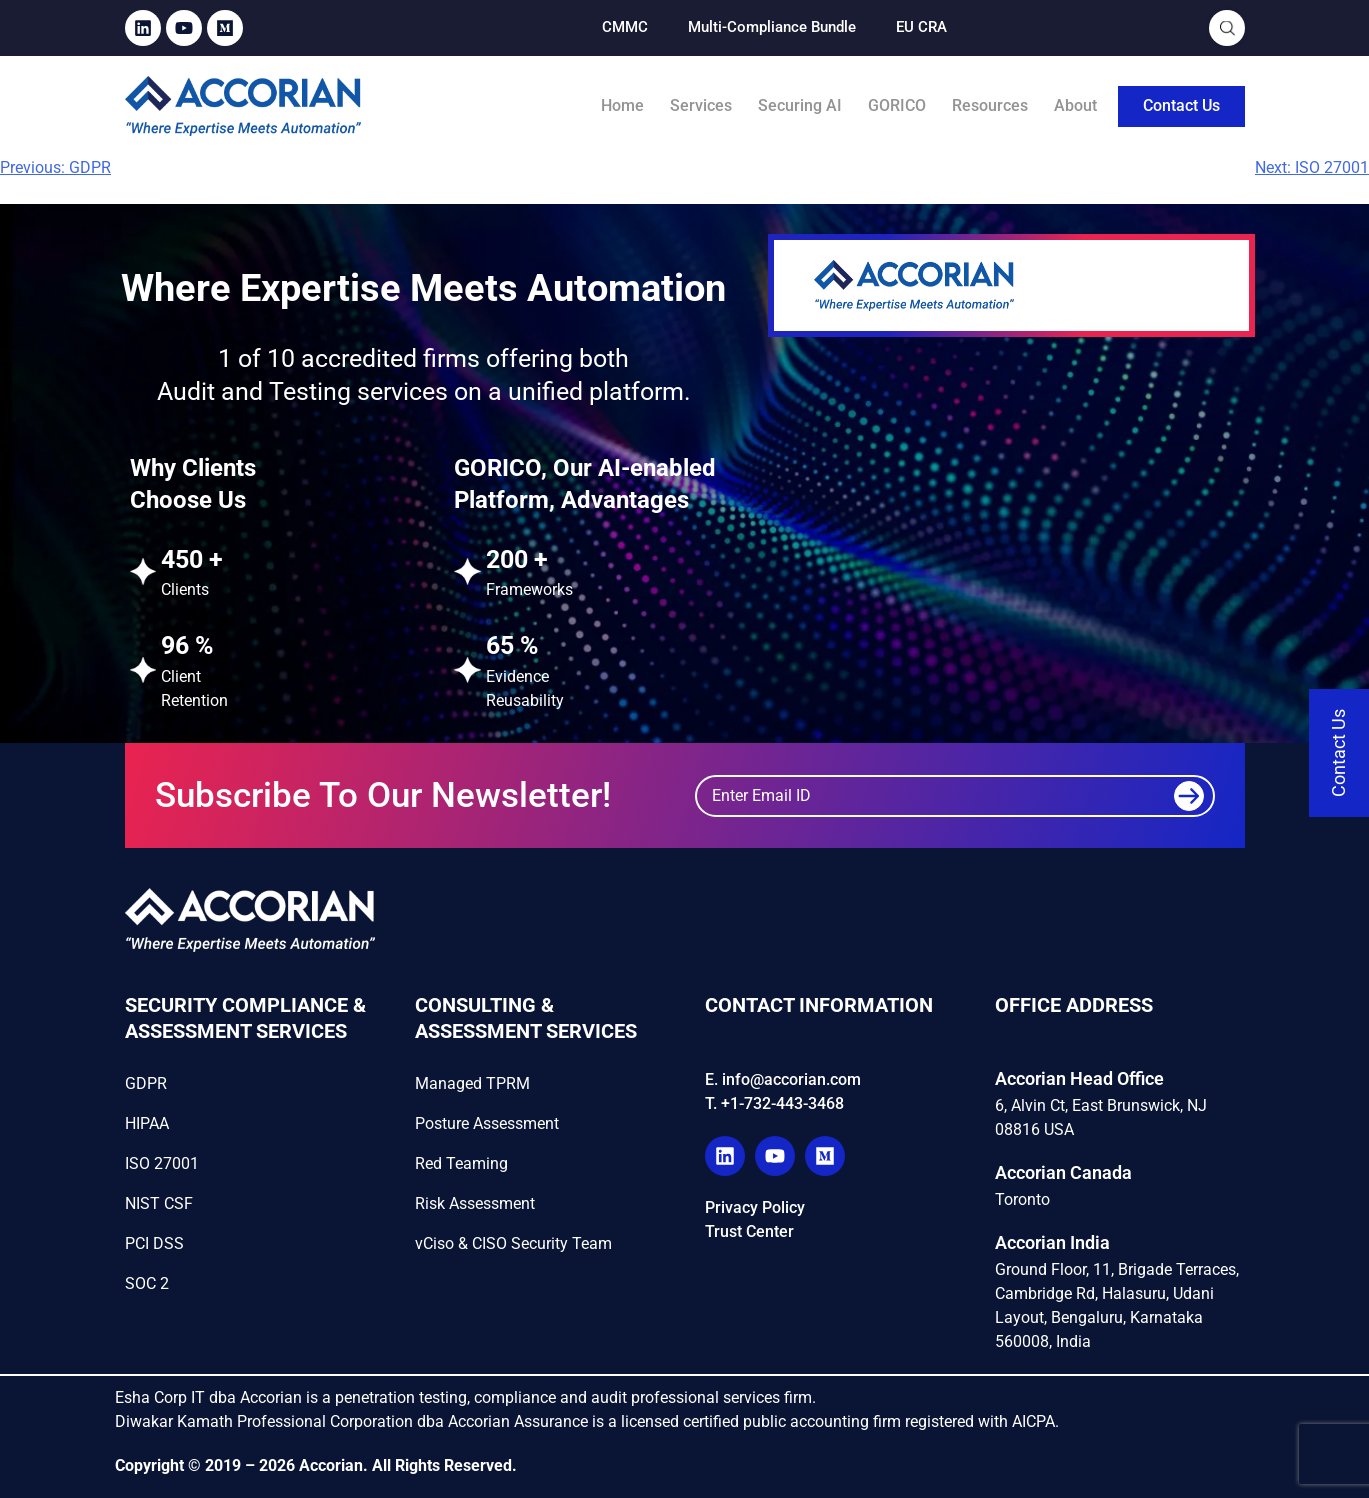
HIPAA (147, 1123)
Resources (990, 105)
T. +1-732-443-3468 (774, 1103)
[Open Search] (1227, 28)
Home (622, 105)
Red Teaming (461, 1163)
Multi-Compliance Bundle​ (772, 27)
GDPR (146, 1083)
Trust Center (749, 1231)
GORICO (897, 105)
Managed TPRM (472, 1083)
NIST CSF (159, 1203)
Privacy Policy (755, 1207)
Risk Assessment (475, 1203)
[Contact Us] (1339, 753)
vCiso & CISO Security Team (513, 1243)
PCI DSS (154, 1243)
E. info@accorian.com (783, 1079)
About (1075, 105)
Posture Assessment (487, 1123)
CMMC (625, 27)
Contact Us (1181, 105)
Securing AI (800, 105)
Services (701, 105)
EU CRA (921, 27)
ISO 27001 (162, 1163)
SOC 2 (147, 1283)
